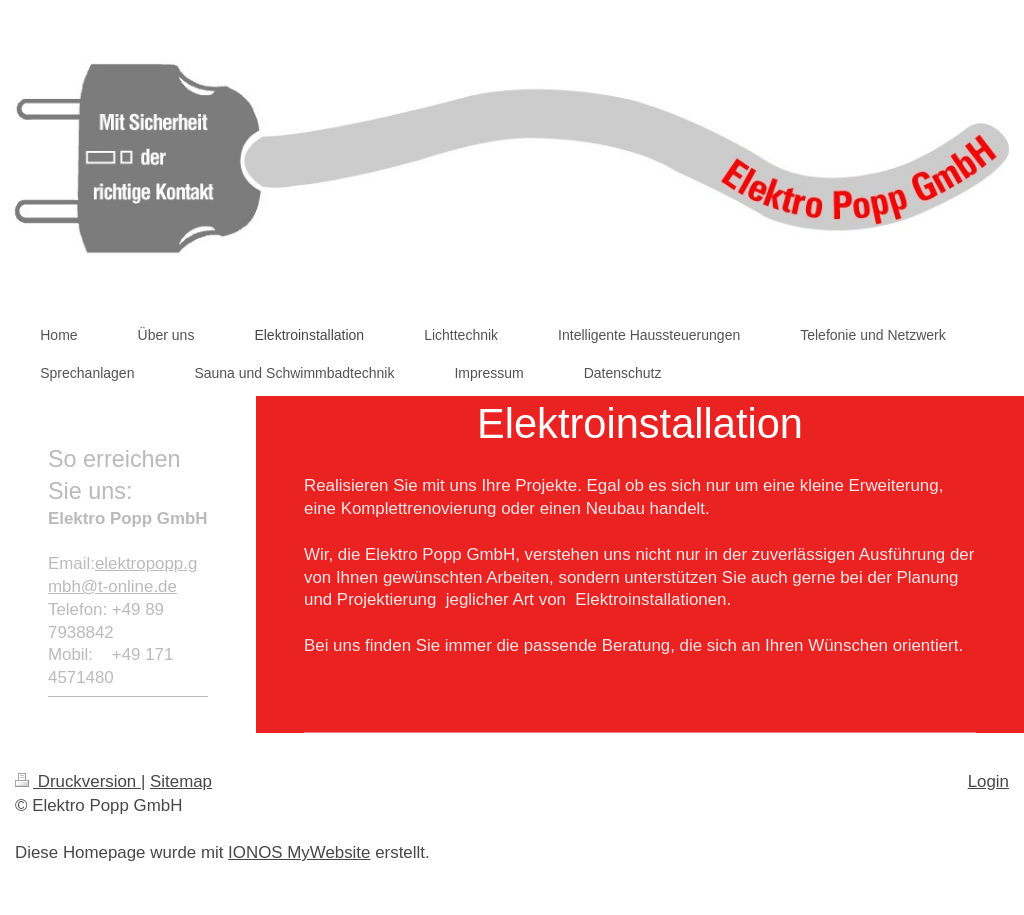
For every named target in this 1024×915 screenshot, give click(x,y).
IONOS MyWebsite (299, 852)
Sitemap (181, 781)
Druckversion (78, 781)
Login (988, 781)
